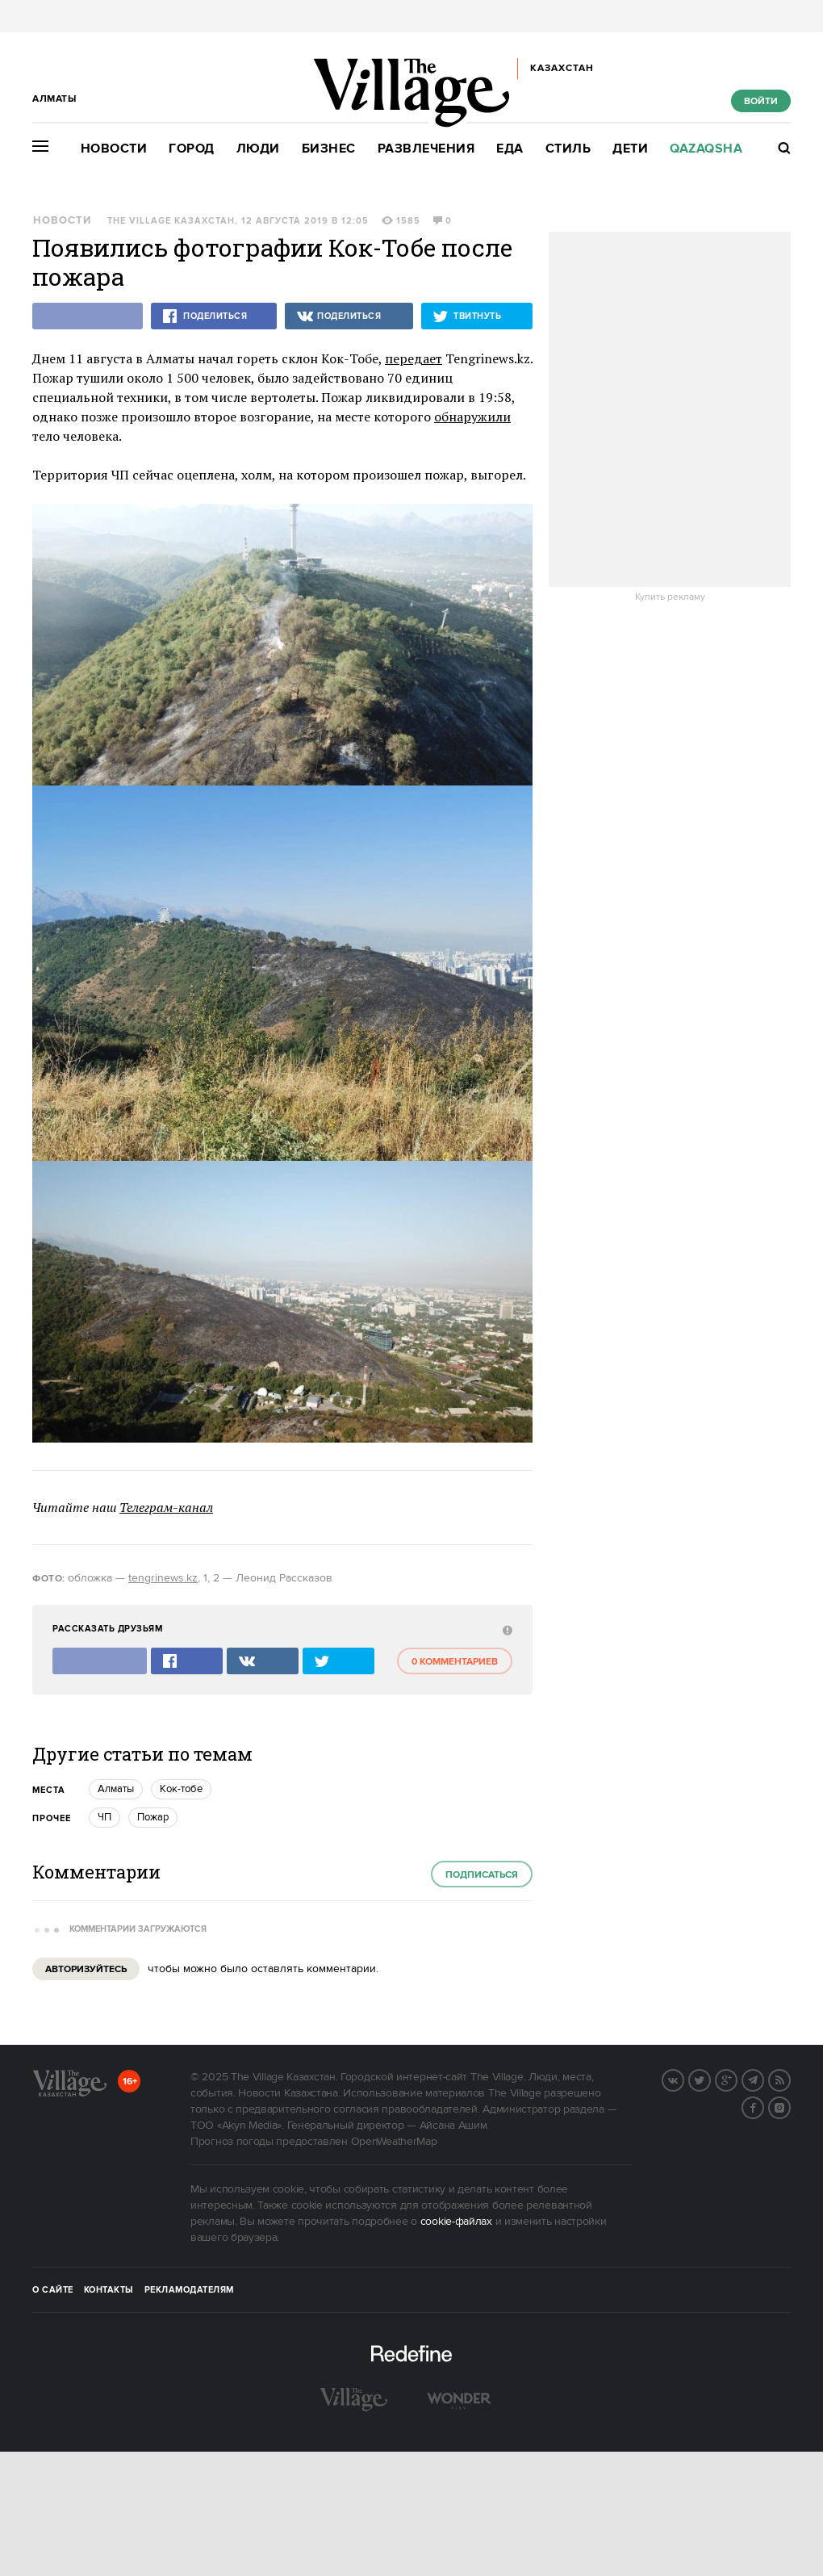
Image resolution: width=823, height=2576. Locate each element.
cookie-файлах (456, 2221)
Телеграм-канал (166, 1507)
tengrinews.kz (163, 1578)
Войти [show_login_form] (761, 101)
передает (413, 358)
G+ (736, 2078)
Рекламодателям (189, 2290)
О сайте (52, 2290)
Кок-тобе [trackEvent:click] (181, 1788)
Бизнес (329, 148)
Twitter (710, 2078)
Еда (510, 148)
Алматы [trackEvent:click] (116, 1788)
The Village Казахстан (171, 221)
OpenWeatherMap (394, 2141)
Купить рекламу (670, 597)
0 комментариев (455, 1662)
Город (192, 148)
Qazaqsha (706, 148)
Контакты (109, 2290)
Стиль (568, 148)
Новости (114, 148)
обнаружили (472, 416)
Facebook (763, 2106)
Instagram (790, 2106)
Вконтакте (683, 2078)
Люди (258, 148)
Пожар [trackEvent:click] (153, 1817)
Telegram (763, 2078)
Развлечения (426, 148)
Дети (630, 148)
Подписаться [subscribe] (481, 1875)
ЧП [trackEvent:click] (104, 1817)
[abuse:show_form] (505, 1629)
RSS (790, 2078)
